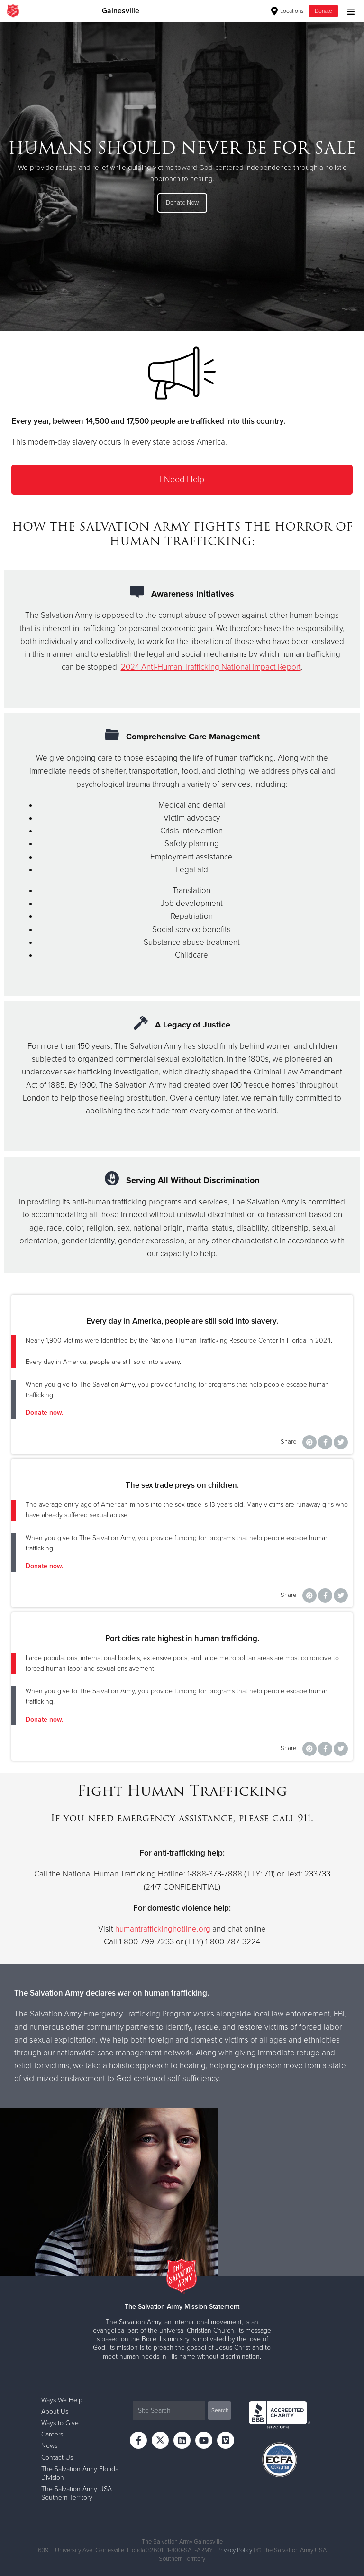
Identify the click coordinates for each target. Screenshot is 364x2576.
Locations (287, 11)
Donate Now (182, 202)
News (49, 2446)
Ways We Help (61, 2400)
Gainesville (120, 11)
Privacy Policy (234, 2550)
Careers (52, 2434)
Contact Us (57, 2458)
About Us (54, 2412)
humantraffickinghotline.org (162, 1929)
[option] (182, 176)
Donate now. (44, 1413)
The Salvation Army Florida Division (79, 2473)
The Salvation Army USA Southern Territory (76, 2493)
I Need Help (182, 479)
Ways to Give (60, 2423)
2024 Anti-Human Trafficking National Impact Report (211, 667)
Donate (323, 11)
